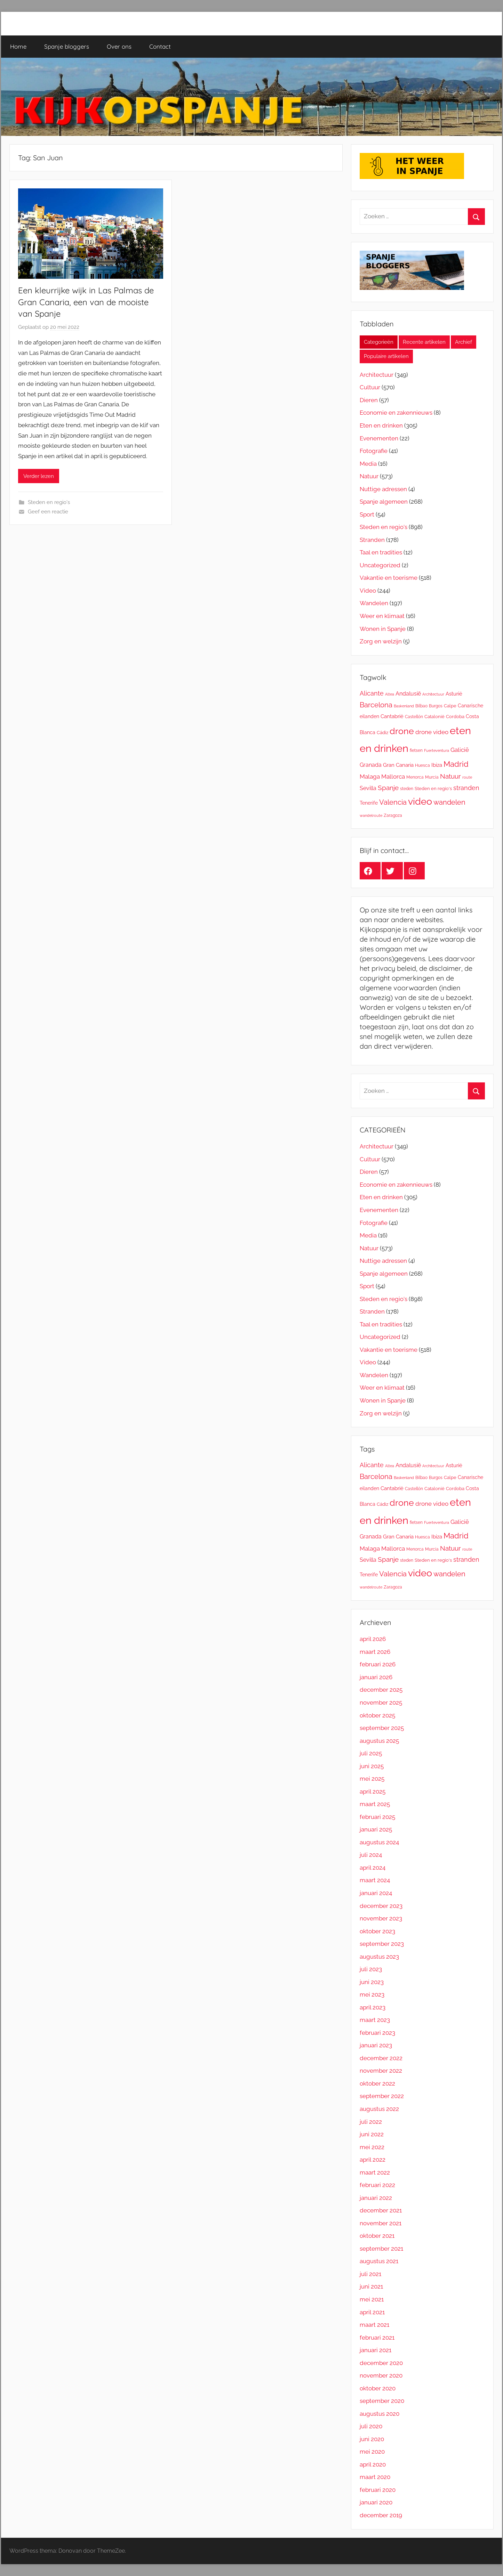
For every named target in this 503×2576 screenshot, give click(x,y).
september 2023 (382, 1943)
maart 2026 (375, 1651)
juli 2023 (371, 1969)
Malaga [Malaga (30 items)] (370, 776)
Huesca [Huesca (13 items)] (422, 765)
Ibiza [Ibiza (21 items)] (436, 765)
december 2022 (381, 2058)
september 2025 (382, 1727)
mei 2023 (372, 1994)
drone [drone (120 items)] (402, 731)
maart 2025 (375, 1804)
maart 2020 (375, 2476)
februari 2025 (377, 1816)
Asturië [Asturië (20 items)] (454, 694)
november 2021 (380, 2223)
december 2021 (381, 2210)
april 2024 (372, 1867)
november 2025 (381, 1702)
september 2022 (382, 2096)
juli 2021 (370, 2273)
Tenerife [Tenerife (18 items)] (369, 803)
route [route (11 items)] (467, 777)
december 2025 (381, 1689)
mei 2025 (372, 1778)
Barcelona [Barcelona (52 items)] (376, 705)
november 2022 (381, 2070)
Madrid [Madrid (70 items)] (456, 764)
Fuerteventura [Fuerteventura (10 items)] (436, 750)
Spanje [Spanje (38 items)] (388, 787)
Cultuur (370, 387)
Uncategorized (380, 565)
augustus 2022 (379, 2108)
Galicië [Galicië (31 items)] (459, 749)
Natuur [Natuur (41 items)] (450, 776)
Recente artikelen (424, 342)
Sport (367, 514)
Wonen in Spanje (383, 628)
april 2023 (372, 2007)
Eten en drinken (381, 425)
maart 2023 (375, 2019)
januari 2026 (376, 1677)
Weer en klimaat (382, 615)
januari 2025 (376, 1829)
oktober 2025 (377, 1715)
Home (18, 46)
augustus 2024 (379, 1842)
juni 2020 (372, 2439)
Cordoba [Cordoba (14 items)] (455, 716)
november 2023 (381, 1918)
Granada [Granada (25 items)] (371, 765)
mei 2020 (372, 2451)
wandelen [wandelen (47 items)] (449, 802)
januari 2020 (376, 2502)
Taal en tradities (381, 552)
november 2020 (381, 2375)
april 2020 (373, 2464)
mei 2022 (372, 2147)
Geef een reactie (48, 512)
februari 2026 (378, 1664)
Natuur (369, 476)
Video (368, 590)
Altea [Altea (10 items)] (389, 694)
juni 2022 (372, 2134)
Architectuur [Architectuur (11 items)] (433, 694)
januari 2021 (375, 2350)
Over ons (119, 46)
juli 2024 (371, 1854)
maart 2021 (374, 2324)
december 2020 (381, 2362)
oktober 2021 (377, 2235)
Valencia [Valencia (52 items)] (393, 802)
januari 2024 (376, 1893)
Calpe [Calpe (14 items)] (450, 705)
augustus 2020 (379, 2413)
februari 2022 (377, 2184)
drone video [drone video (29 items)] (431, 732)
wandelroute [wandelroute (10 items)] (371, 815)
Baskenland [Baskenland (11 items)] (404, 706)
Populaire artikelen (386, 356)
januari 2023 (376, 2045)
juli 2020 (371, 2426)
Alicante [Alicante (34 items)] (372, 693)
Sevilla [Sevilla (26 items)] (368, 788)
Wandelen (374, 603)
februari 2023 (377, 2032)
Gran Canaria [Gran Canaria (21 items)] (398, 765)
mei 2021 (372, 2299)
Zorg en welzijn (381, 641)
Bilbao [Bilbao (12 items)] (421, 706)
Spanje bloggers (66, 46)
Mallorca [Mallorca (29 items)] (393, 776)
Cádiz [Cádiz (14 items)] (382, 732)
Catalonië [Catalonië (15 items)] (434, 716)
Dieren (369, 400)
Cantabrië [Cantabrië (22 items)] (392, 716)
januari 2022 (376, 2197)
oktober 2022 (377, 2083)
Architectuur (376, 374)
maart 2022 (375, 2172)
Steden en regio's (49, 502)
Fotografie (374, 450)
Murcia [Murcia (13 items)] (432, 777)
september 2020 (382, 2400)
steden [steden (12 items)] (406, 788)
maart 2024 (375, 1880)
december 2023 (381, 1905)
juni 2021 (371, 2286)
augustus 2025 (379, 1740)
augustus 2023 (379, 1956)
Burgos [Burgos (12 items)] (435, 706)
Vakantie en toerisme (388, 577)
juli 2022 (371, 2121)
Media (368, 463)
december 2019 (381, 2515)
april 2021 (372, 2312)
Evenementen (379, 438)
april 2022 (372, 2159)
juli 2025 (371, 1753)
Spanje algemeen (384, 501)
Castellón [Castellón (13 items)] (414, 716)
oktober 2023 (377, 1931)
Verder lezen (38, 476)
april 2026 (373, 1638)
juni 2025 (372, 1766)
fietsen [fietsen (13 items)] (416, 750)
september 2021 (381, 2248)
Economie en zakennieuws (396, 412)
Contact (160, 46)
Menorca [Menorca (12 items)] (415, 777)
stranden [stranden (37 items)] (466, 787)
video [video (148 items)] (420, 801)
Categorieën (378, 342)
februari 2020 (378, 2489)
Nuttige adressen (383, 489)
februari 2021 (377, 2337)
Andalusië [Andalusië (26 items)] (408, 693)
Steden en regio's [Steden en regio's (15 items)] (433, 788)
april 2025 (372, 1791)
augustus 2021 (379, 2261)
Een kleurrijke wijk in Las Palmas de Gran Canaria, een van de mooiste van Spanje (86, 302)
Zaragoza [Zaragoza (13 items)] (393, 815)
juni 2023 (372, 1981)
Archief (463, 342)
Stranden (372, 539)
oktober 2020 (378, 2388)
